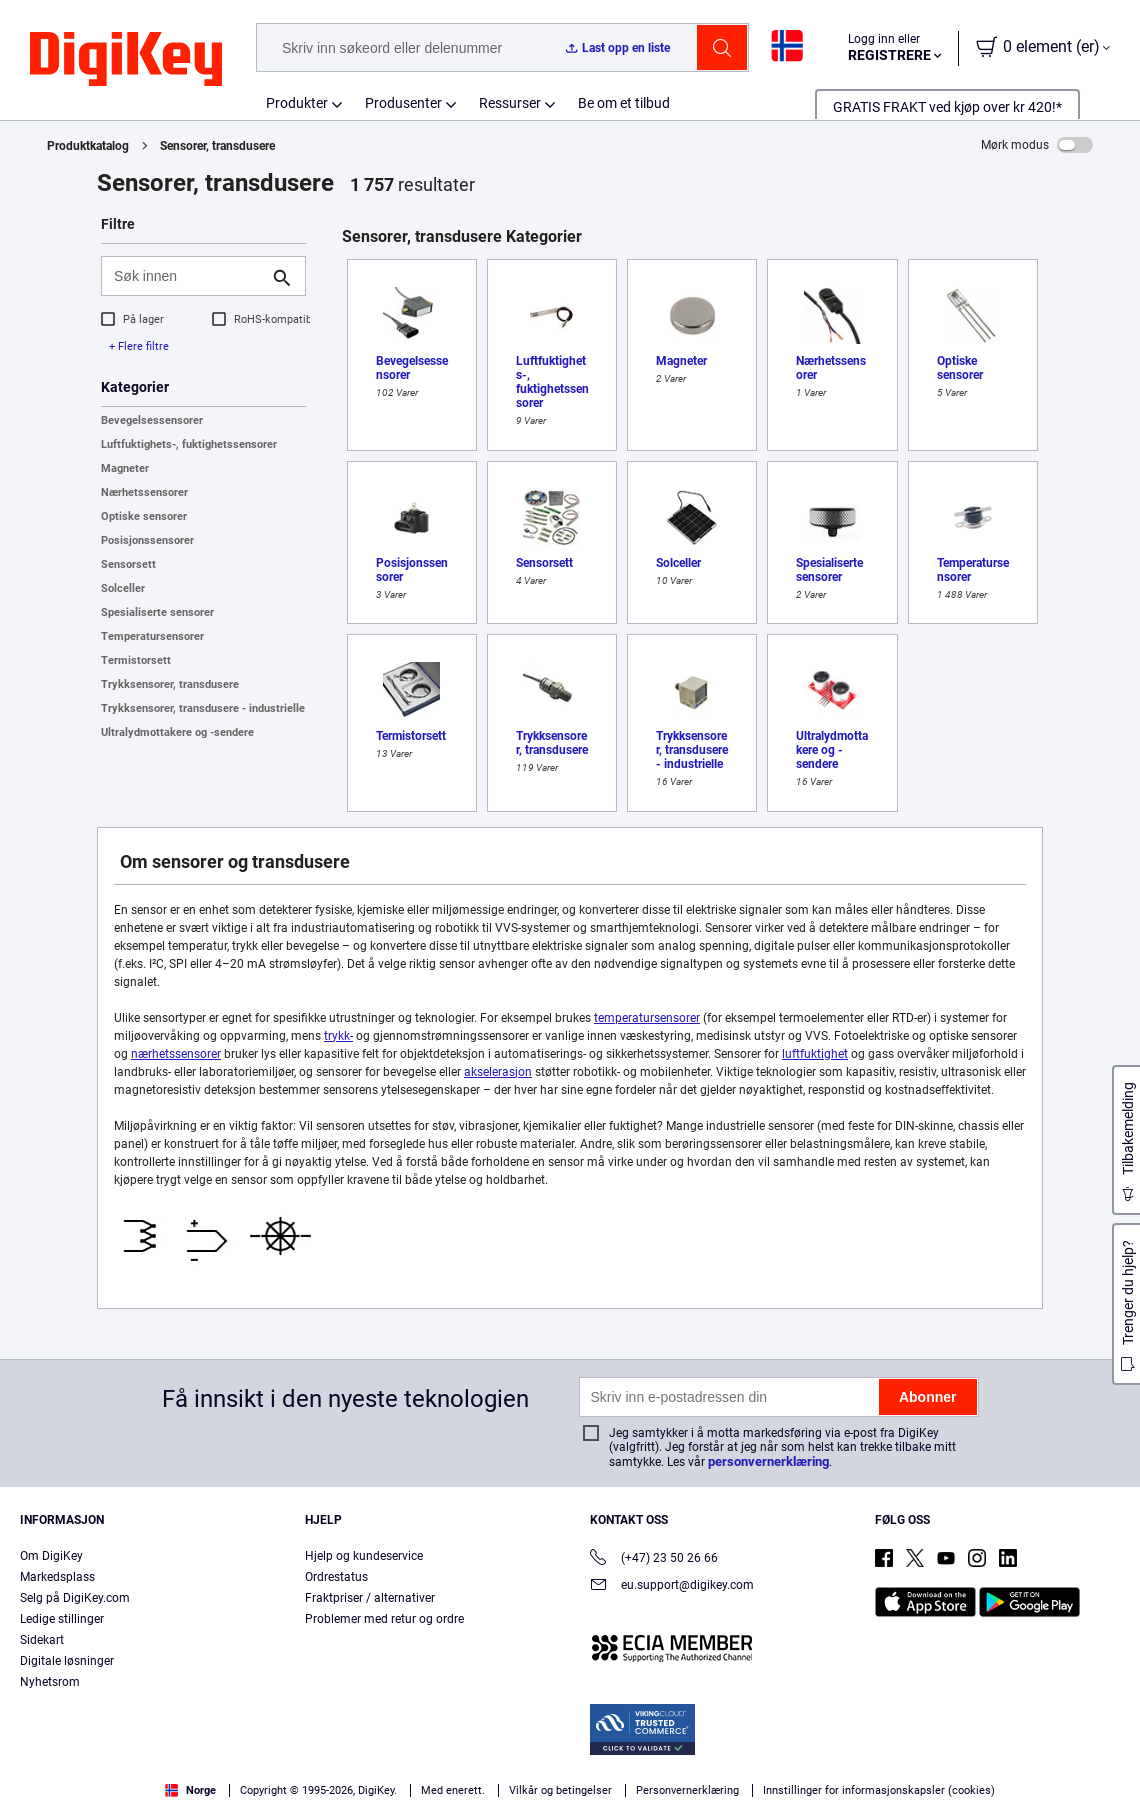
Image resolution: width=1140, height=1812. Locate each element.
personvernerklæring (768, 1461)
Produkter (297, 103)
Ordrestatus (336, 1577)
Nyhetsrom (50, 1682)
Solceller (123, 588)
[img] (126, 60)
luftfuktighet (815, 1054)
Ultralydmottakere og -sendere (177, 732)
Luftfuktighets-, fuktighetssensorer (189, 444)
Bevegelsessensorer (152, 420)
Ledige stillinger (62, 1619)
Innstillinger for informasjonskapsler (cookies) (879, 1790)
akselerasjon (498, 1072)
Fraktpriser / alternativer (370, 1598)
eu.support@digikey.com (672, 1586)
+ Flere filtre (139, 346)
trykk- (338, 1036)
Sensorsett (128, 564)
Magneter (125, 468)
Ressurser (510, 103)
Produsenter (403, 103)
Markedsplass (57, 1577)
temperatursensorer (647, 1018)
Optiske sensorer (144, 516)
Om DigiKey (51, 1556)
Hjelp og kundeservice (364, 1556)
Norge (190, 1790)
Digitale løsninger (67, 1661)
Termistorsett (136, 660)
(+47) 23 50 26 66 (654, 1559)
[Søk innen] (187, 276)
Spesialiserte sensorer (157, 612)
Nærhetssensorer (144, 492)
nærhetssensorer (176, 1054)
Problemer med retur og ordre (384, 1619)
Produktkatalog (88, 146)
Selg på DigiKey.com (75, 1598)
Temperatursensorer (152, 636)
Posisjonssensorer (147, 540)
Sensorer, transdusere (217, 146)
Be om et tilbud (624, 103)
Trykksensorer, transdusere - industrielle (203, 708)
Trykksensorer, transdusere (170, 684)
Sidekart (42, 1640)
